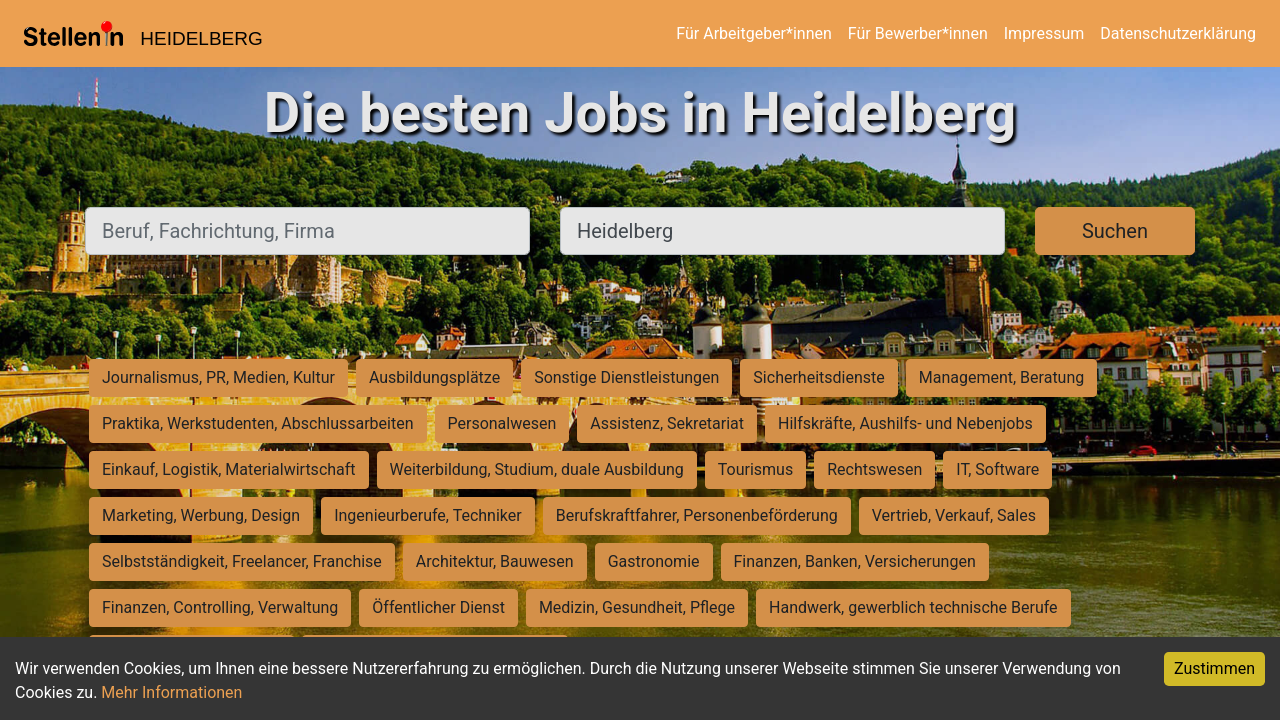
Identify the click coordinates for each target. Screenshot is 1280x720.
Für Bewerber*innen (918, 33)
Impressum (1044, 33)
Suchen (1115, 231)
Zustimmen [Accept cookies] (1214, 668)
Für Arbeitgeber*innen (753, 33)
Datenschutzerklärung (1178, 33)
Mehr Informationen (171, 692)
